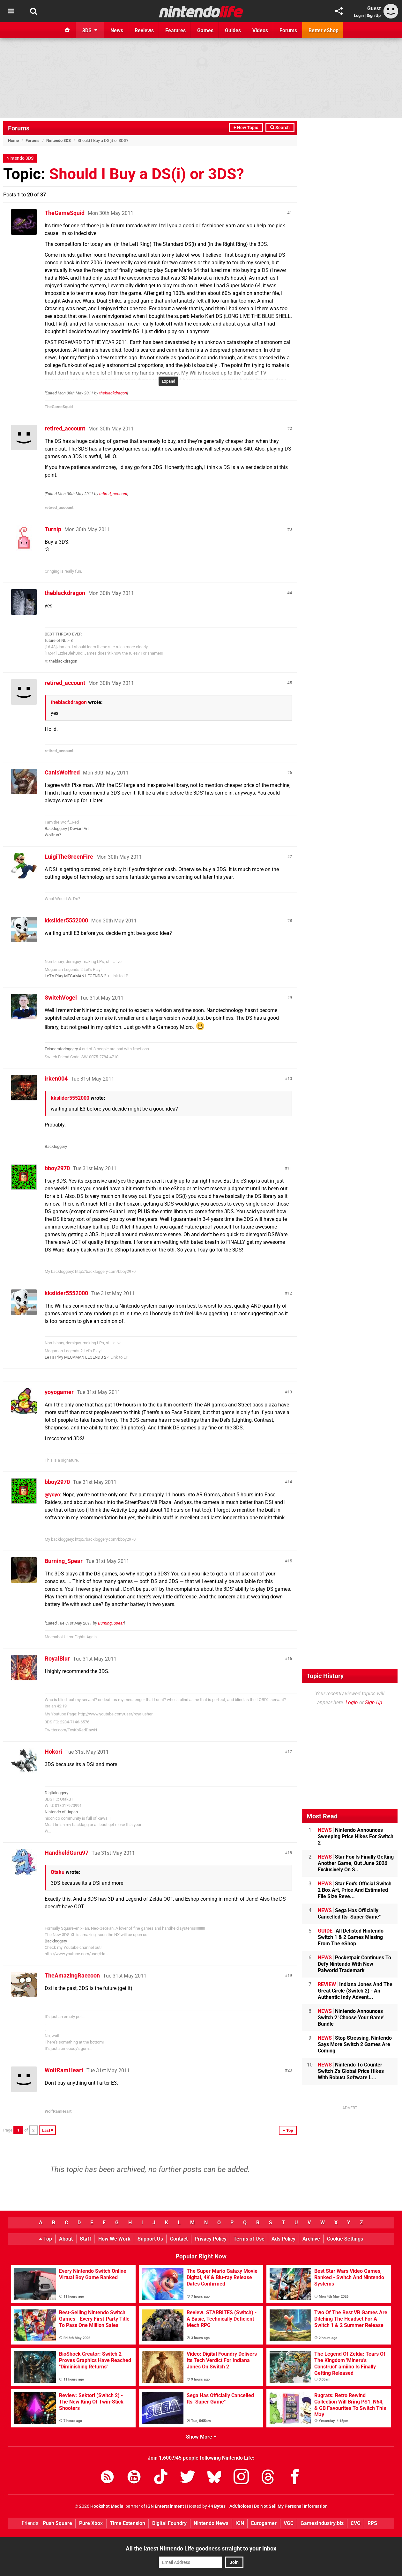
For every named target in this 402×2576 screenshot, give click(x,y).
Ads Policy (283, 2239)
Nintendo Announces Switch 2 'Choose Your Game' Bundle (351, 2017)
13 (289, 1392)
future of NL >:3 (59, 640)
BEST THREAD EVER (63, 634)
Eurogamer (264, 2523)
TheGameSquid (65, 212)
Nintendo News (211, 2523)
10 (289, 1078)
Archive (311, 2239)
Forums (18, 128)
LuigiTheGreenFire (69, 856)
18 (289, 1852)
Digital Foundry (169, 2523)
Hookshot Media (106, 2506)
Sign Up (374, 15)
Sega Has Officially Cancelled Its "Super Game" (349, 1913)
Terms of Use (249, 2239)
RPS (372, 2523)
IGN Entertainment (165, 2506)
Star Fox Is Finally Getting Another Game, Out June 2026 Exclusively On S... (356, 1863)
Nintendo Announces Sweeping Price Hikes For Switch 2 (355, 1836)
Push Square (57, 2523)
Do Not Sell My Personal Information (291, 2506)
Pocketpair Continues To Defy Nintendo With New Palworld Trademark (354, 1964)
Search (280, 127)
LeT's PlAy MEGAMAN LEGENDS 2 (75, 975)
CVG (356, 2523)
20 (289, 2070)
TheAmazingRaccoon (72, 1975)
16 (289, 1658)
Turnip (53, 529)
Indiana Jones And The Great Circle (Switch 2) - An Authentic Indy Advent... (355, 1990)
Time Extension (127, 2523)
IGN (239, 2523)
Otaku (57, 1872)
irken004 (56, 1078)
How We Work (114, 2239)
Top (45, 2239)
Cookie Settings (345, 2239)
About (66, 2239)
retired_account (65, 428)
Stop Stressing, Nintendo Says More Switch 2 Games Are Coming (355, 2044)
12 (289, 1293)
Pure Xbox (91, 2523)
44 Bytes (217, 2506)
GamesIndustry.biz (322, 2523)
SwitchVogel (61, 997)
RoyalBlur (57, 1658)
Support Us (150, 2239)
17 (289, 1751)
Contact (179, 2239)
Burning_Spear (64, 1561)
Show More (201, 2437)
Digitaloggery (56, 1792)
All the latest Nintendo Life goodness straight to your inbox (201, 2548)
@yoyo (52, 1495)
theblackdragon (113, 393)
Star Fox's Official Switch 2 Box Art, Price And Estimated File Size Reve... (354, 1890)
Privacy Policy (211, 2239)
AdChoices (239, 2506)
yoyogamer (59, 1392)
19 (289, 1975)
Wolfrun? (53, 835)
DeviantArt (79, 828)
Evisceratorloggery (61, 1048)
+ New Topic (246, 127)
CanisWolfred (62, 772)
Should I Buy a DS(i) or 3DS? (146, 174)
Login (359, 15)
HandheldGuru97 (66, 1852)
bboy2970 (57, 1168)
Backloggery (56, 828)
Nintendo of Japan (61, 1811)
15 (289, 1561)
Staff (85, 2239)
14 (289, 1481)
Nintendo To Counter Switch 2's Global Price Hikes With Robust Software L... (351, 2071)
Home (13, 140)
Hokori (53, 1751)
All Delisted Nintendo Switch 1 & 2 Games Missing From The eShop (350, 1937)
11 (289, 1168)
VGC (289, 2523)
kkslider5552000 (66, 920)
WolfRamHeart (64, 2070)
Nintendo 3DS (58, 140)
